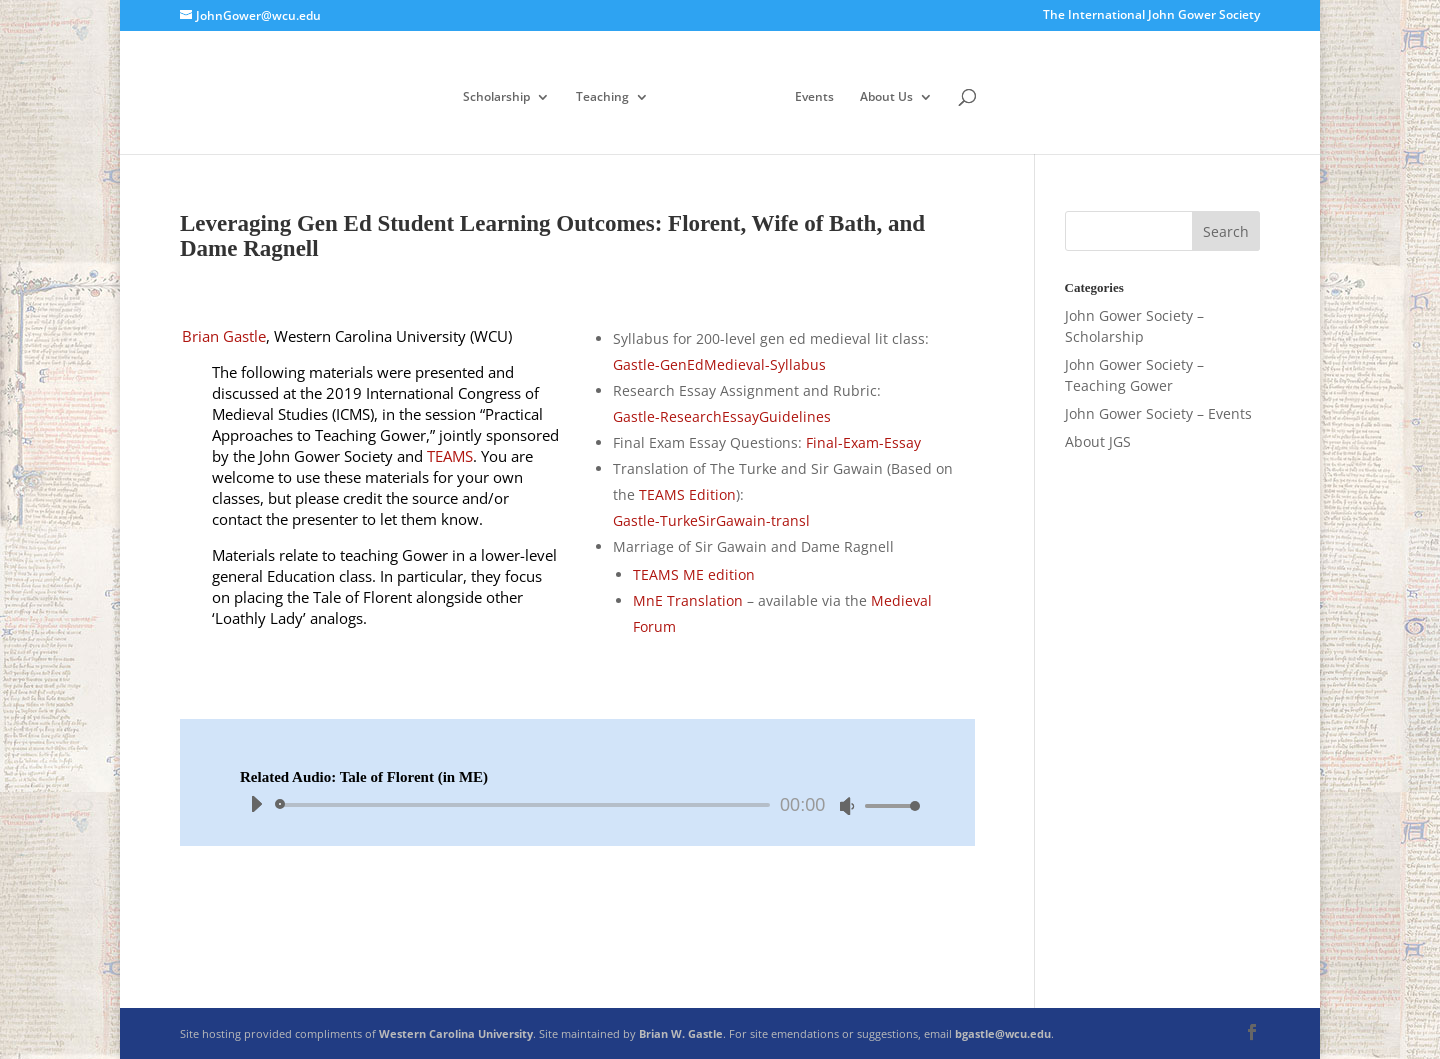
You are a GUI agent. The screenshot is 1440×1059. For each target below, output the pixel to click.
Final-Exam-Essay (863, 442)
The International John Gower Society (1151, 16)
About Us (886, 97)
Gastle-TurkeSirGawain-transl (711, 520)
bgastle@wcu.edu (1003, 1033)
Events (814, 97)
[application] (577, 805)
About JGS (1098, 441)
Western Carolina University (456, 1033)
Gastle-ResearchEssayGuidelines (722, 416)
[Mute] (847, 806)
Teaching (602, 97)
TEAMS (450, 456)
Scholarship (496, 97)
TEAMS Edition (687, 494)
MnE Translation (688, 600)
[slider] (526, 805)
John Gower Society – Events (1158, 413)
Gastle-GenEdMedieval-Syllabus (719, 364)
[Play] (256, 804)
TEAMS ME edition (694, 574)
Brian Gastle (224, 336)
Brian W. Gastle (681, 1033)
